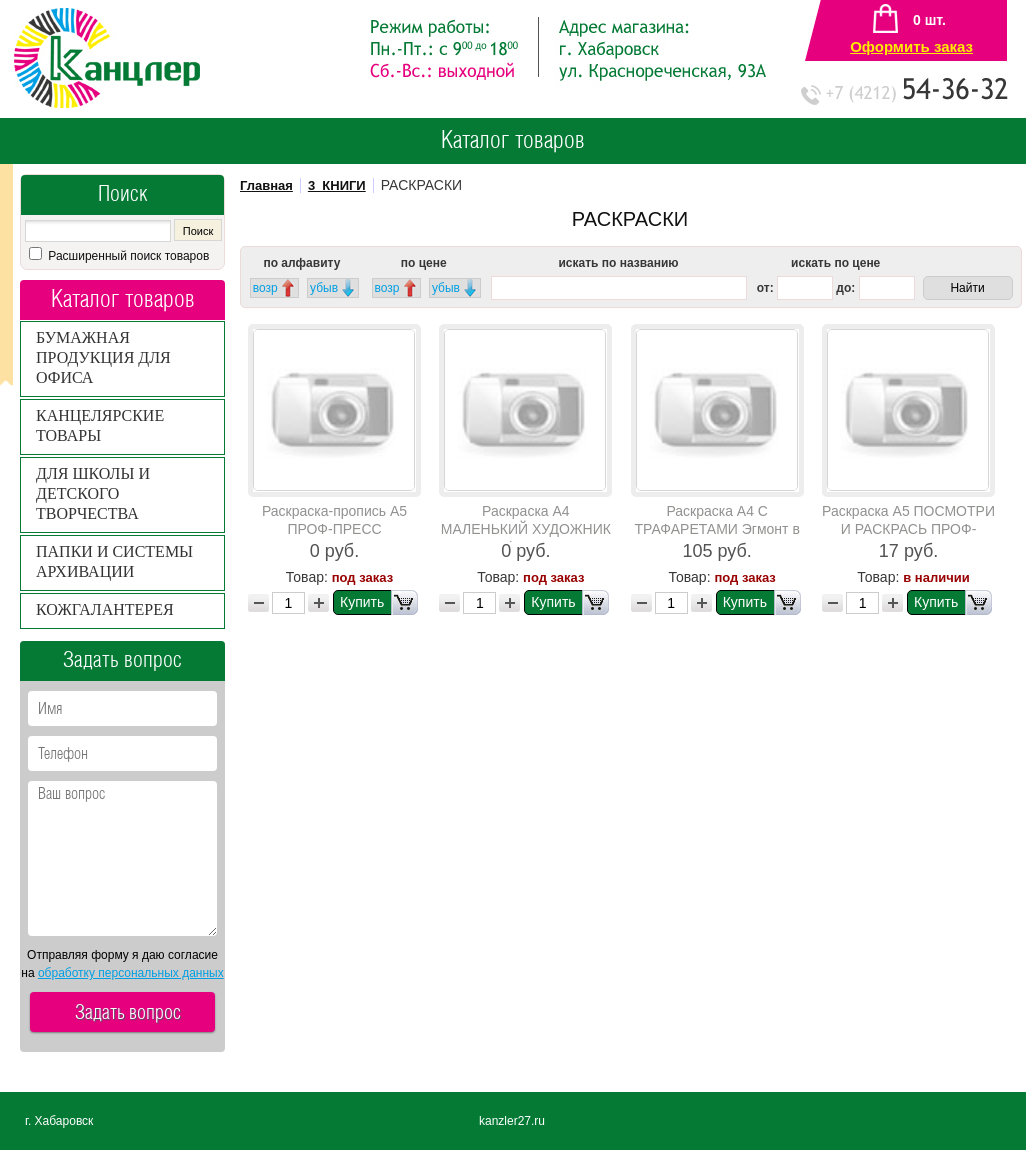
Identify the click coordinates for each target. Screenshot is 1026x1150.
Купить (379, 602)
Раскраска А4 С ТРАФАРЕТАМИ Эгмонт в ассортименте (717, 529)
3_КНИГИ (337, 185)
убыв (324, 288)
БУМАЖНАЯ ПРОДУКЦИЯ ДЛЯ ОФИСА (103, 357)
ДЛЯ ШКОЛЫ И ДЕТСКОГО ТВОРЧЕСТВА (93, 493)
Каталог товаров (513, 141)
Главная (266, 185)
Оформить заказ (911, 46)
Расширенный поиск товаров (127, 256)
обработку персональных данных (131, 973)
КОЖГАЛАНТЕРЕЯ (105, 609)
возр (265, 288)
